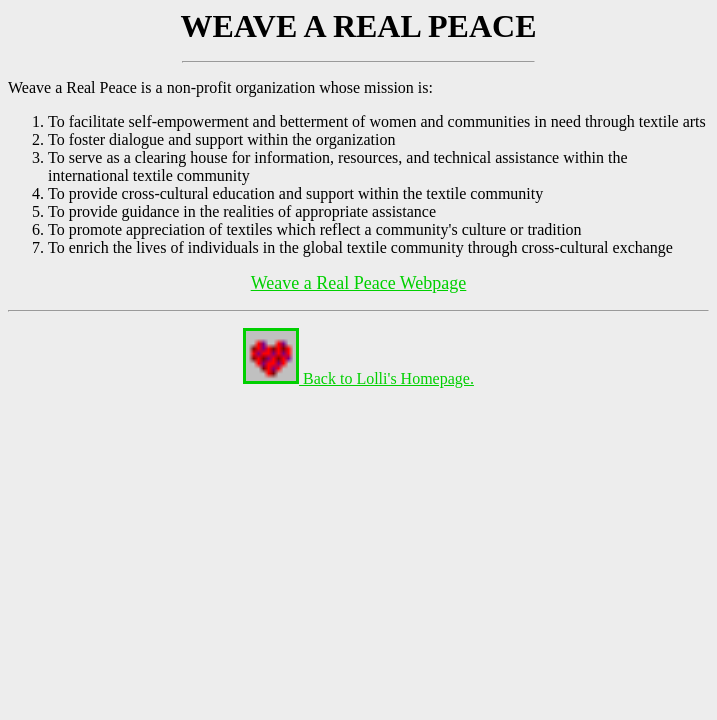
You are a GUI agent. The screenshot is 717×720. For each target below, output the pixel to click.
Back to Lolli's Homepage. (358, 378)
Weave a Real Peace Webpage (359, 283)
